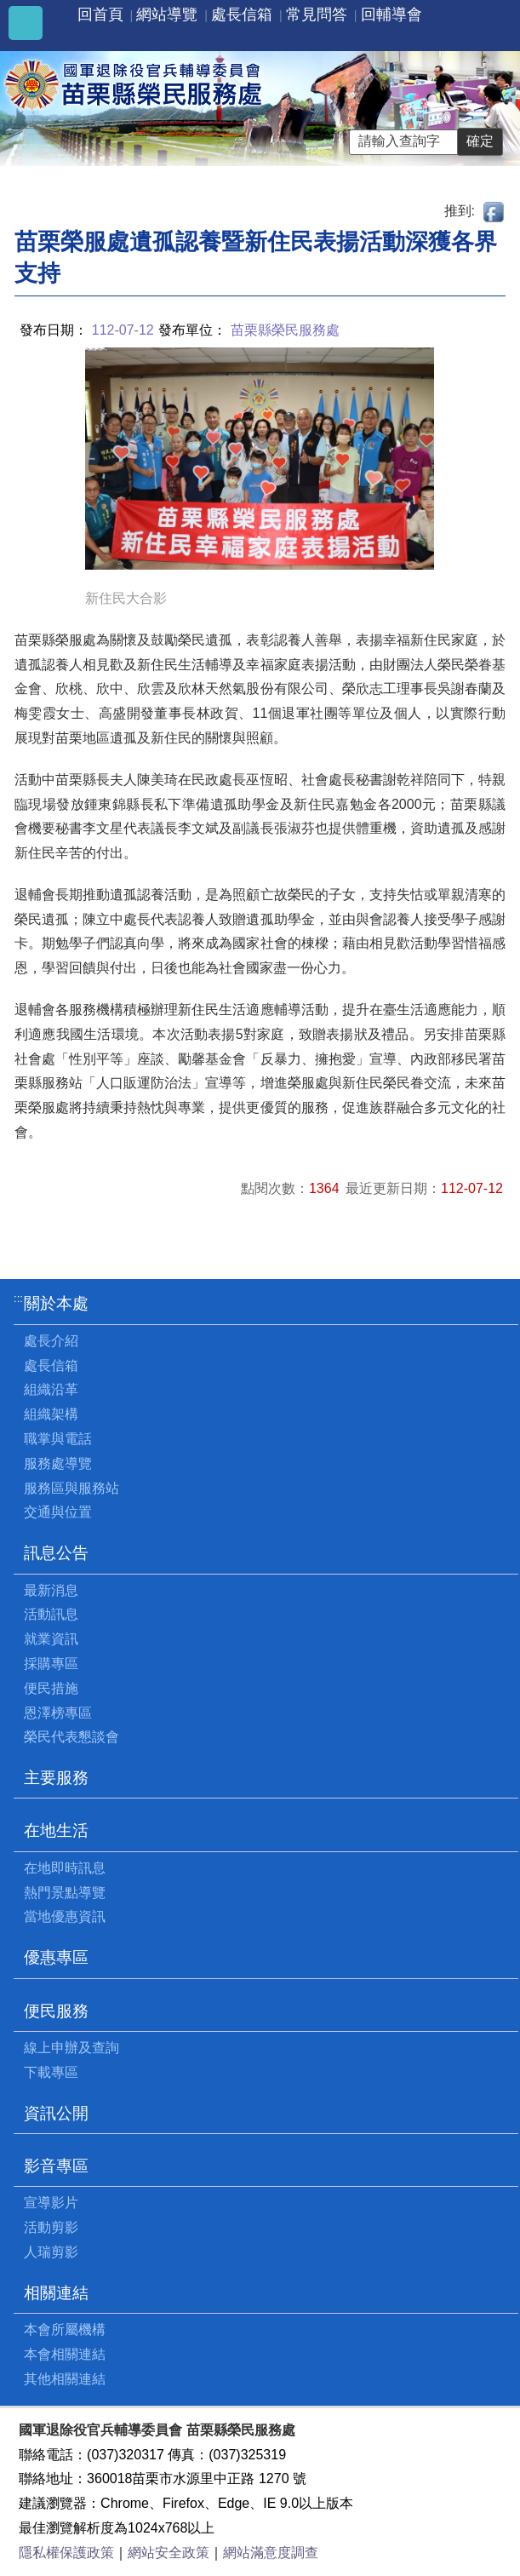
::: (18, 1298)
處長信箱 (241, 14)
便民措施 (51, 1688)
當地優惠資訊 (65, 1916)
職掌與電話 (58, 1438)
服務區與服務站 (71, 1488)
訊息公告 (56, 1553)
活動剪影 (51, 2227)
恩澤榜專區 (58, 1713)
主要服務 (56, 1778)
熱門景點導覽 (65, 1892)
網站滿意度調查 (270, 2552)
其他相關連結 (65, 2379)
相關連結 (56, 2293)
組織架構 (51, 1414)
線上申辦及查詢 (71, 2047)
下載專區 (51, 2072)
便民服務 (56, 2011)
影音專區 (56, 2166)
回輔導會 (391, 14)
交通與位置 (58, 1512)
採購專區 (51, 1663)
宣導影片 (51, 2202)
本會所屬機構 (65, 2329)
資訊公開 (56, 2113)
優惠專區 (56, 1957)
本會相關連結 (65, 2354)
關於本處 (56, 1303)
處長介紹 (51, 1341)
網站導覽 (166, 14)
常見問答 (316, 14)
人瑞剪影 (51, 2252)
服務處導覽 (58, 1463)
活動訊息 (51, 1614)
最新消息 (51, 1590)
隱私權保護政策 (66, 2552)
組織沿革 (51, 1389)
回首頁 (100, 14)
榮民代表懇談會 (71, 1737)
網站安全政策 (168, 2552)
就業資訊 (51, 1639)
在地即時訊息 (65, 1868)
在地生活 (56, 1830)
